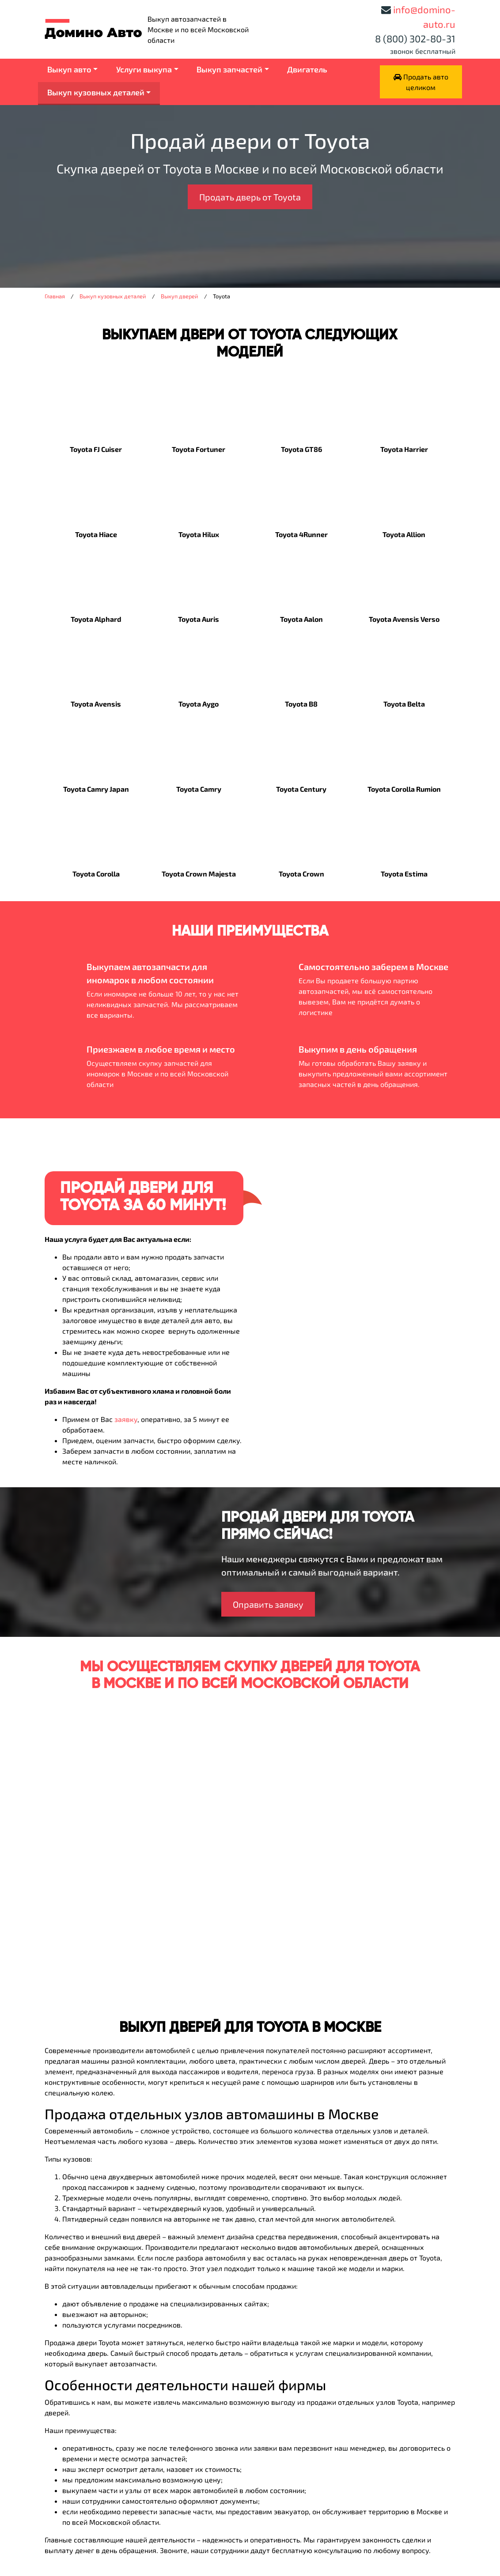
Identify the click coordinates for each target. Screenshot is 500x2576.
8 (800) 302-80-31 (415, 38)
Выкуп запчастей (229, 69)
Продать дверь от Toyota (250, 197)
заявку (125, 1419)
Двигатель (307, 69)
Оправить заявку (268, 1604)
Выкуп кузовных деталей (95, 92)
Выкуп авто (69, 69)
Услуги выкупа (144, 69)
